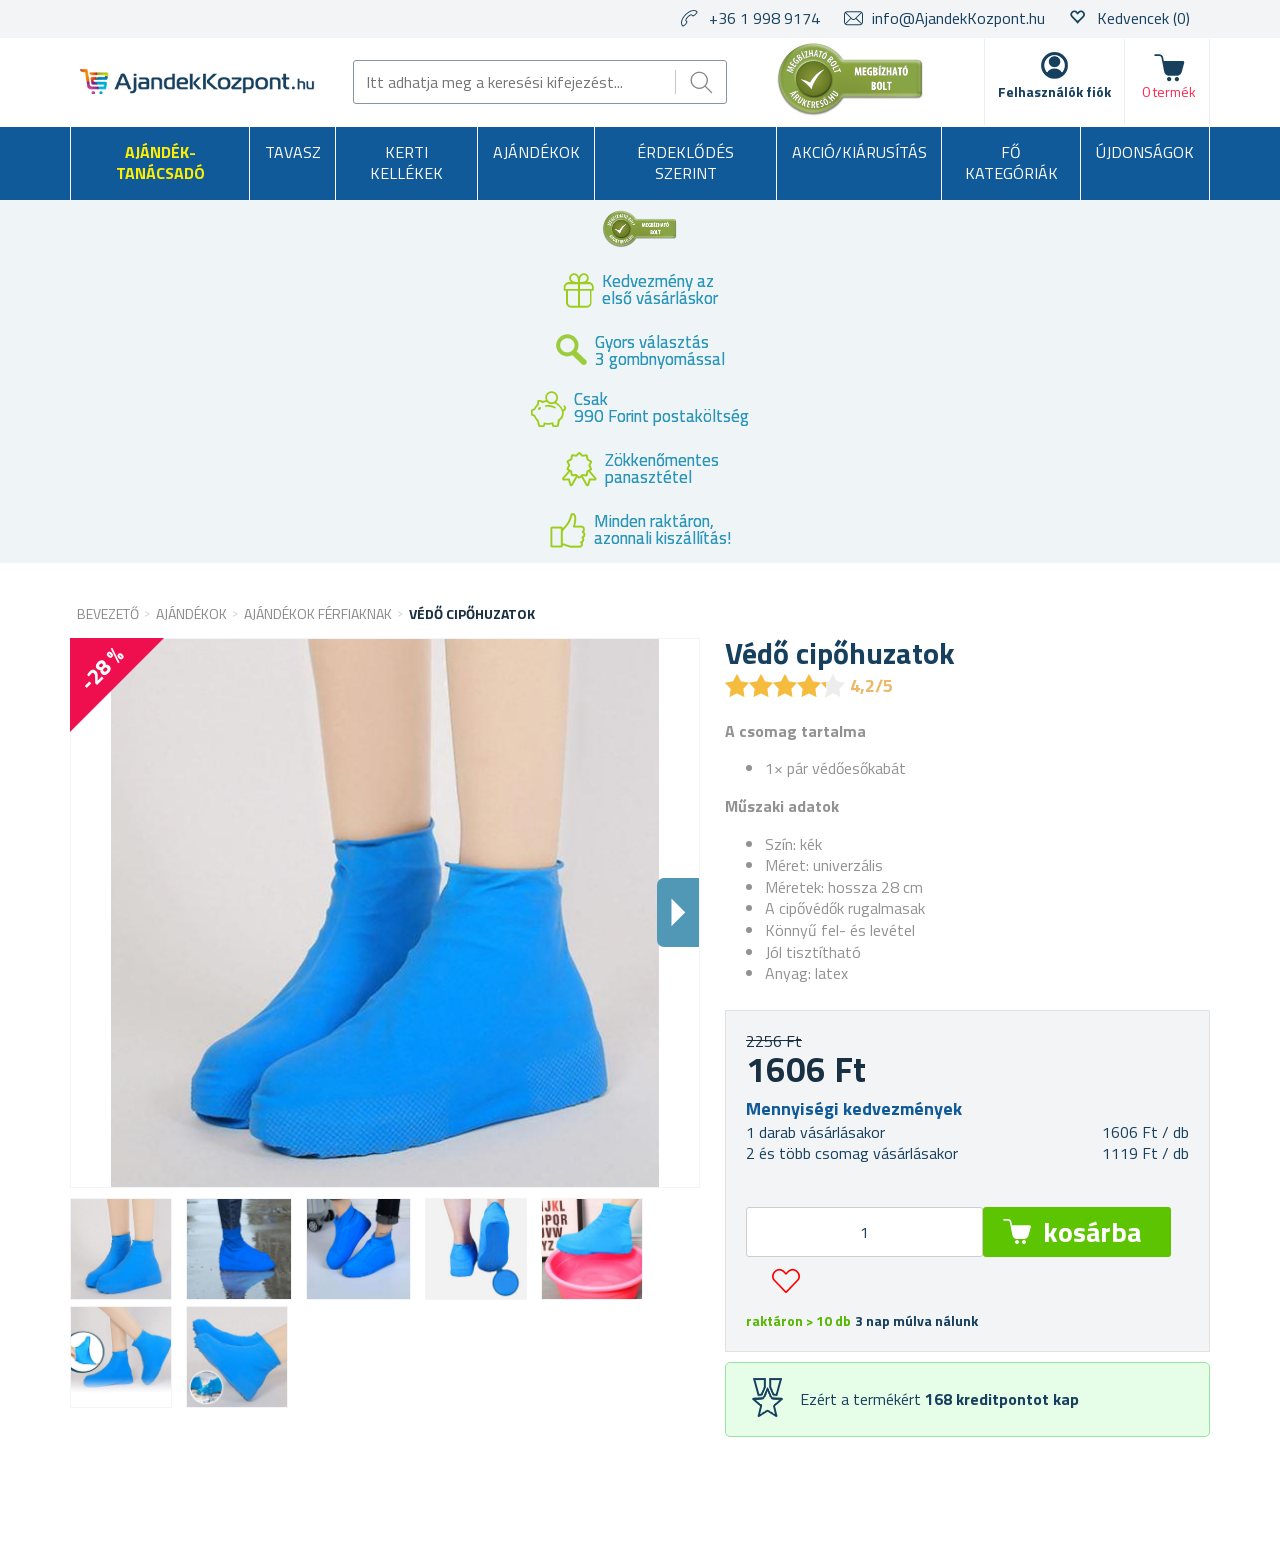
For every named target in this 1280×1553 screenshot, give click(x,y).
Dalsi (678, 912)
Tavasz (293, 152)
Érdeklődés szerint (685, 163)
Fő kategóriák (1011, 163)
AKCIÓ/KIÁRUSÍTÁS (859, 152)
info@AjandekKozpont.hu (958, 18)
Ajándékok (536, 152)
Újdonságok (1145, 152)
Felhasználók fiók (1054, 91)
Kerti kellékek (406, 163)
